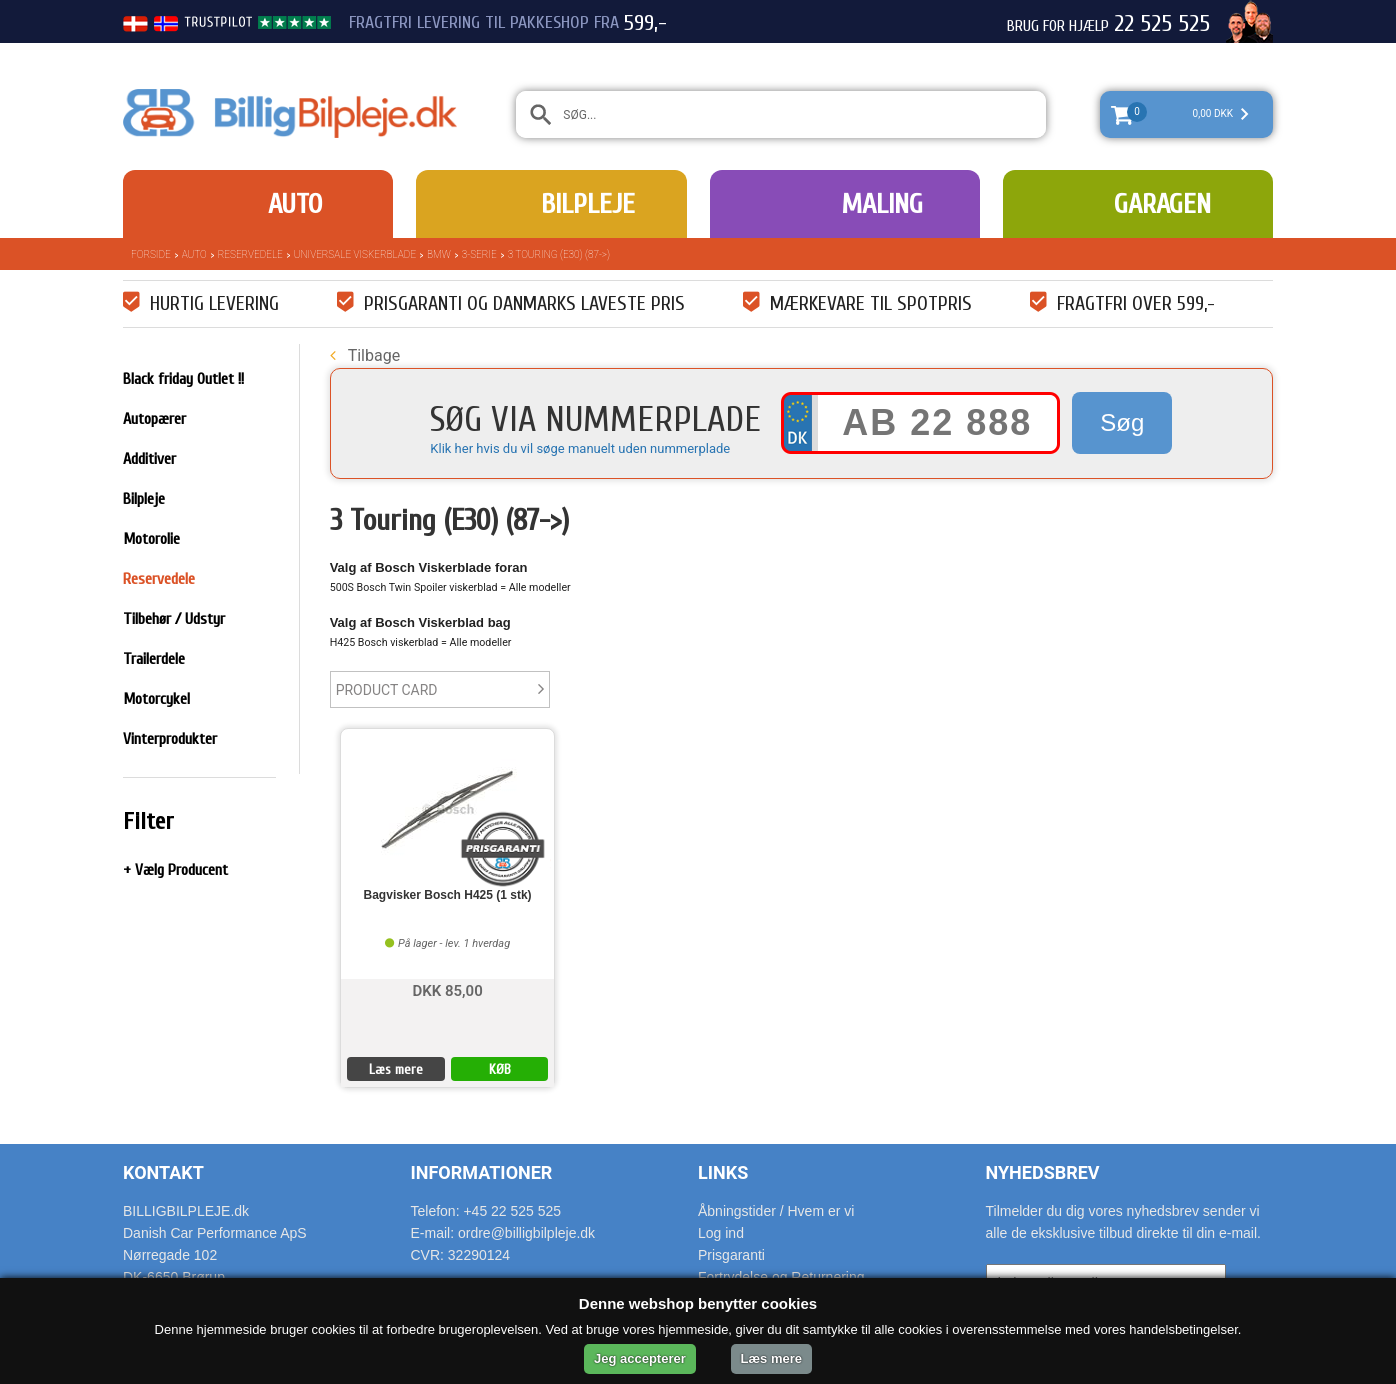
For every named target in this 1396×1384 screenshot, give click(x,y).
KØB (500, 1069)
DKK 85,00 (447, 989)
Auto (295, 204)
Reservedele (250, 254)
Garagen (1162, 204)
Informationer (482, 1172)
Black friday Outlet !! (183, 379)
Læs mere (396, 1069)
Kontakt (163, 1172)
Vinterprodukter (170, 739)
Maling (882, 204)
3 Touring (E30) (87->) (559, 254)
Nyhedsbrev (1043, 1172)
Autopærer (154, 419)
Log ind (721, 1233)
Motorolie (151, 539)
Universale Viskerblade (355, 254)
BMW (439, 254)
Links (723, 1172)
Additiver (149, 459)
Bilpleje (588, 204)
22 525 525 (1162, 24)
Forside (151, 254)
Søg (1122, 422)
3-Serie (479, 254)
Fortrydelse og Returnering (781, 1277)
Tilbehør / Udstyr (174, 619)
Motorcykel (156, 699)
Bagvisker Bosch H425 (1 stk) (448, 895)
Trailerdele (154, 659)
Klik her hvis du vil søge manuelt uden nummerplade (580, 448)
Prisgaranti (731, 1255)
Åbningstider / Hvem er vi (776, 1211)
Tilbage (365, 355)
